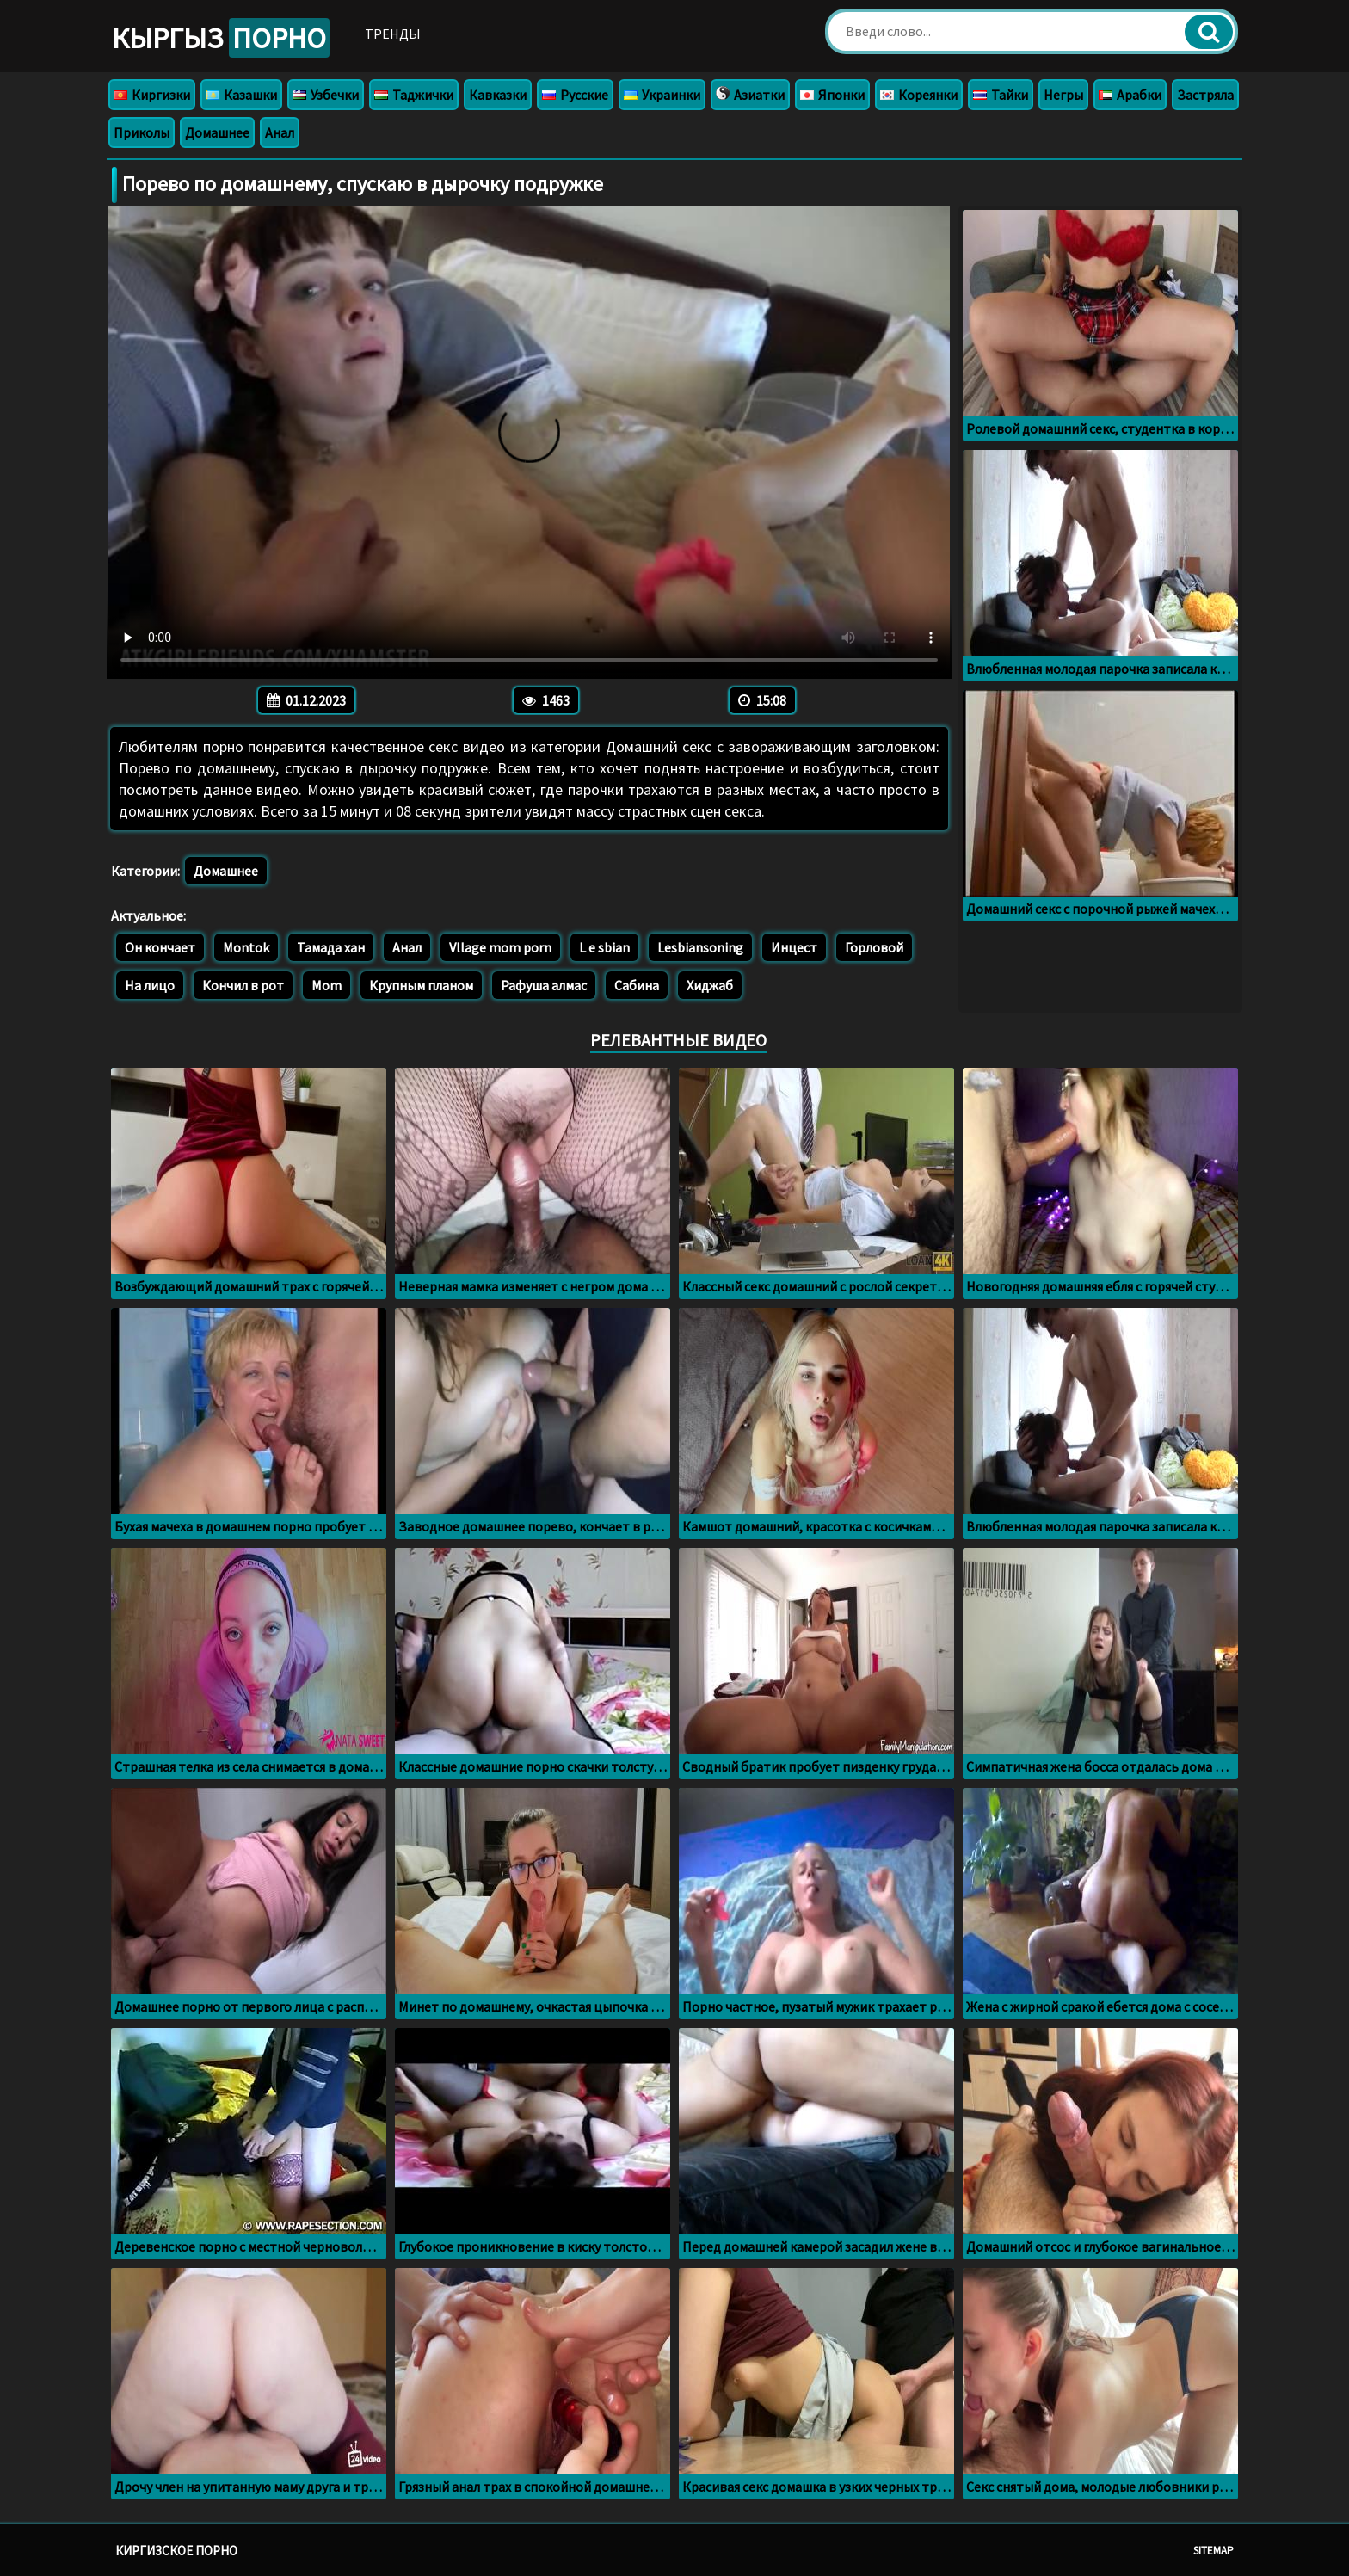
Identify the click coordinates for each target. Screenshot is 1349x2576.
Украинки (662, 94)
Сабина (636, 985)
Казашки (241, 94)
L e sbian (604, 947)
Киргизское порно (176, 2550)
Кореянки (919, 94)
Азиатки (750, 94)
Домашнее (217, 132)
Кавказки (498, 94)
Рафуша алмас (544, 985)
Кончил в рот (243, 985)
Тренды (393, 33)
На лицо (150, 985)
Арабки (1130, 94)
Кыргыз (221, 38)
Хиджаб (710, 985)
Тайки (1000, 94)
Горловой (874, 947)
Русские (575, 94)
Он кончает (160, 947)
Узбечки (326, 94)
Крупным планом (421, 985)
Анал (279, 132)
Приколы (141, 132)
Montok (246, 947)
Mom (326, 985)
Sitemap (1213, 2550)
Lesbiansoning (700, 947)
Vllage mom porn (500, 947)
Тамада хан (331, 947)
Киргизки (152, 94)
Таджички (413, 94)
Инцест (794, 947)
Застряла (1205, 94)
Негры (1063, 94)
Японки (832, 94)
